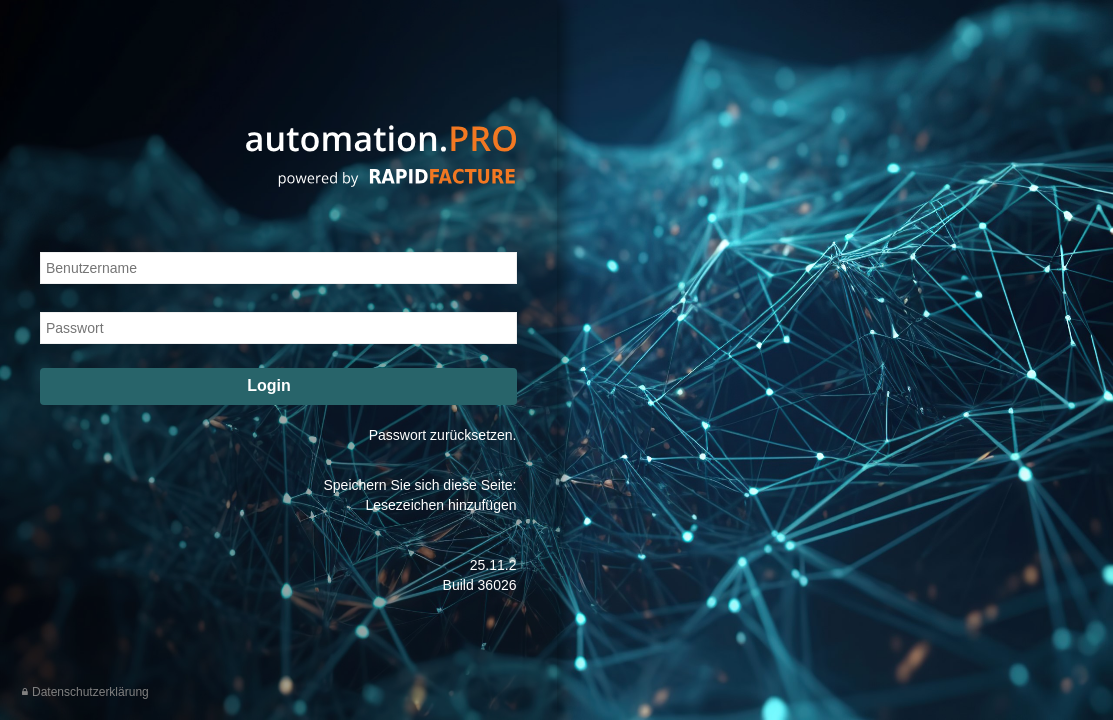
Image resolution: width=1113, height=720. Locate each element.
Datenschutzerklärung (90, 692)
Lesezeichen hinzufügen (440, 505)
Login (280, 384)
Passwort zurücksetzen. (443, 435)
